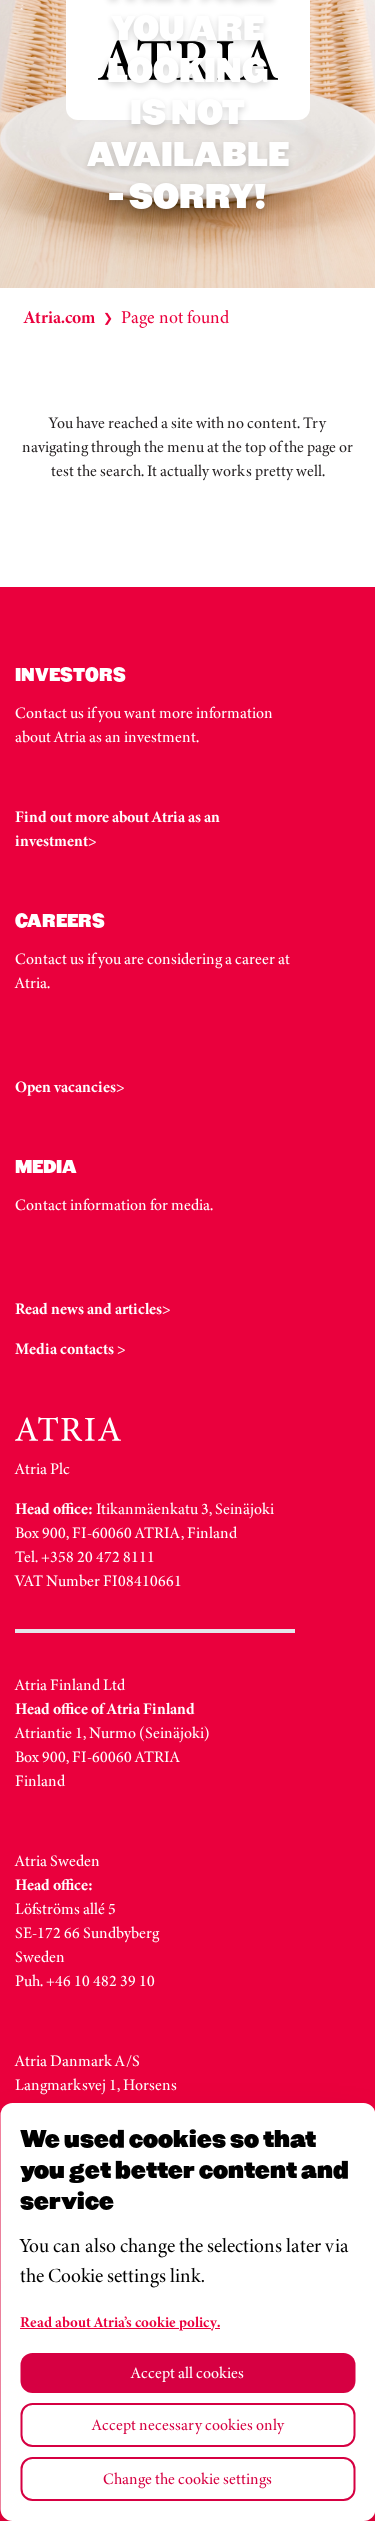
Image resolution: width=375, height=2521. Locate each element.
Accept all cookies (187, 2372)
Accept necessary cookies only (188, 2424)
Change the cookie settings (187, 2478)
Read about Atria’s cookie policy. (120, 2322)
